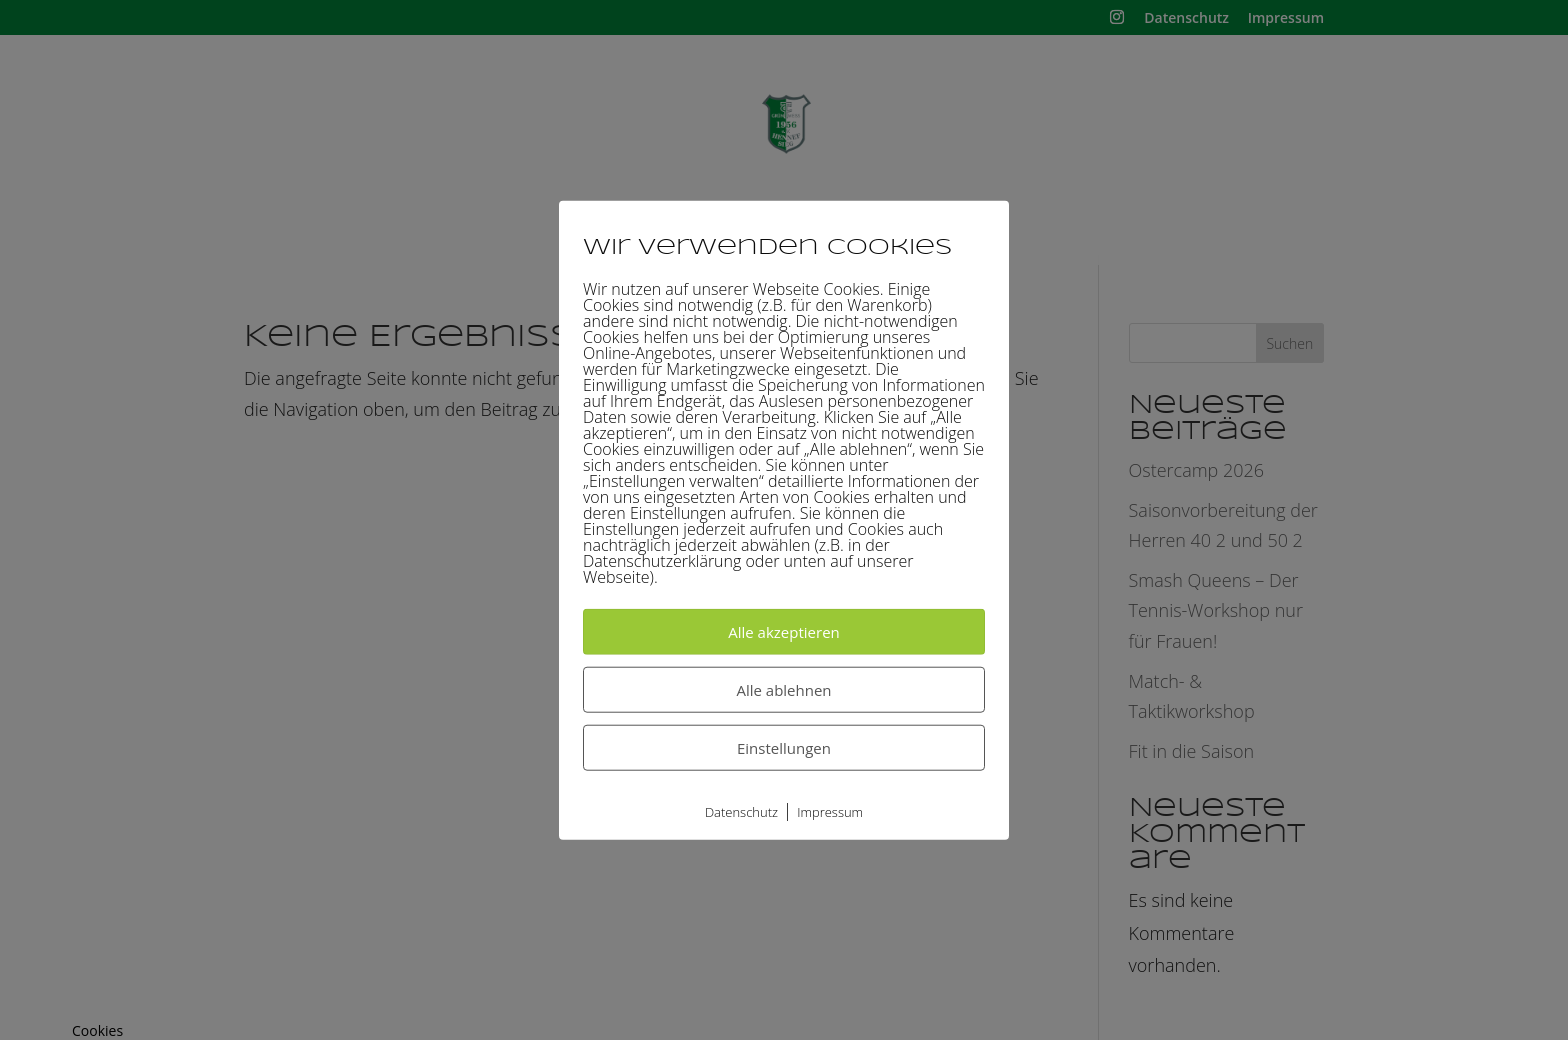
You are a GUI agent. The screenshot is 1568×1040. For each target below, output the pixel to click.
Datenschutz (741, 812)
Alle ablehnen (783, 690)
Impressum (830, 812)
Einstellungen (784, 748)
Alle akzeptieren (784, 632)
